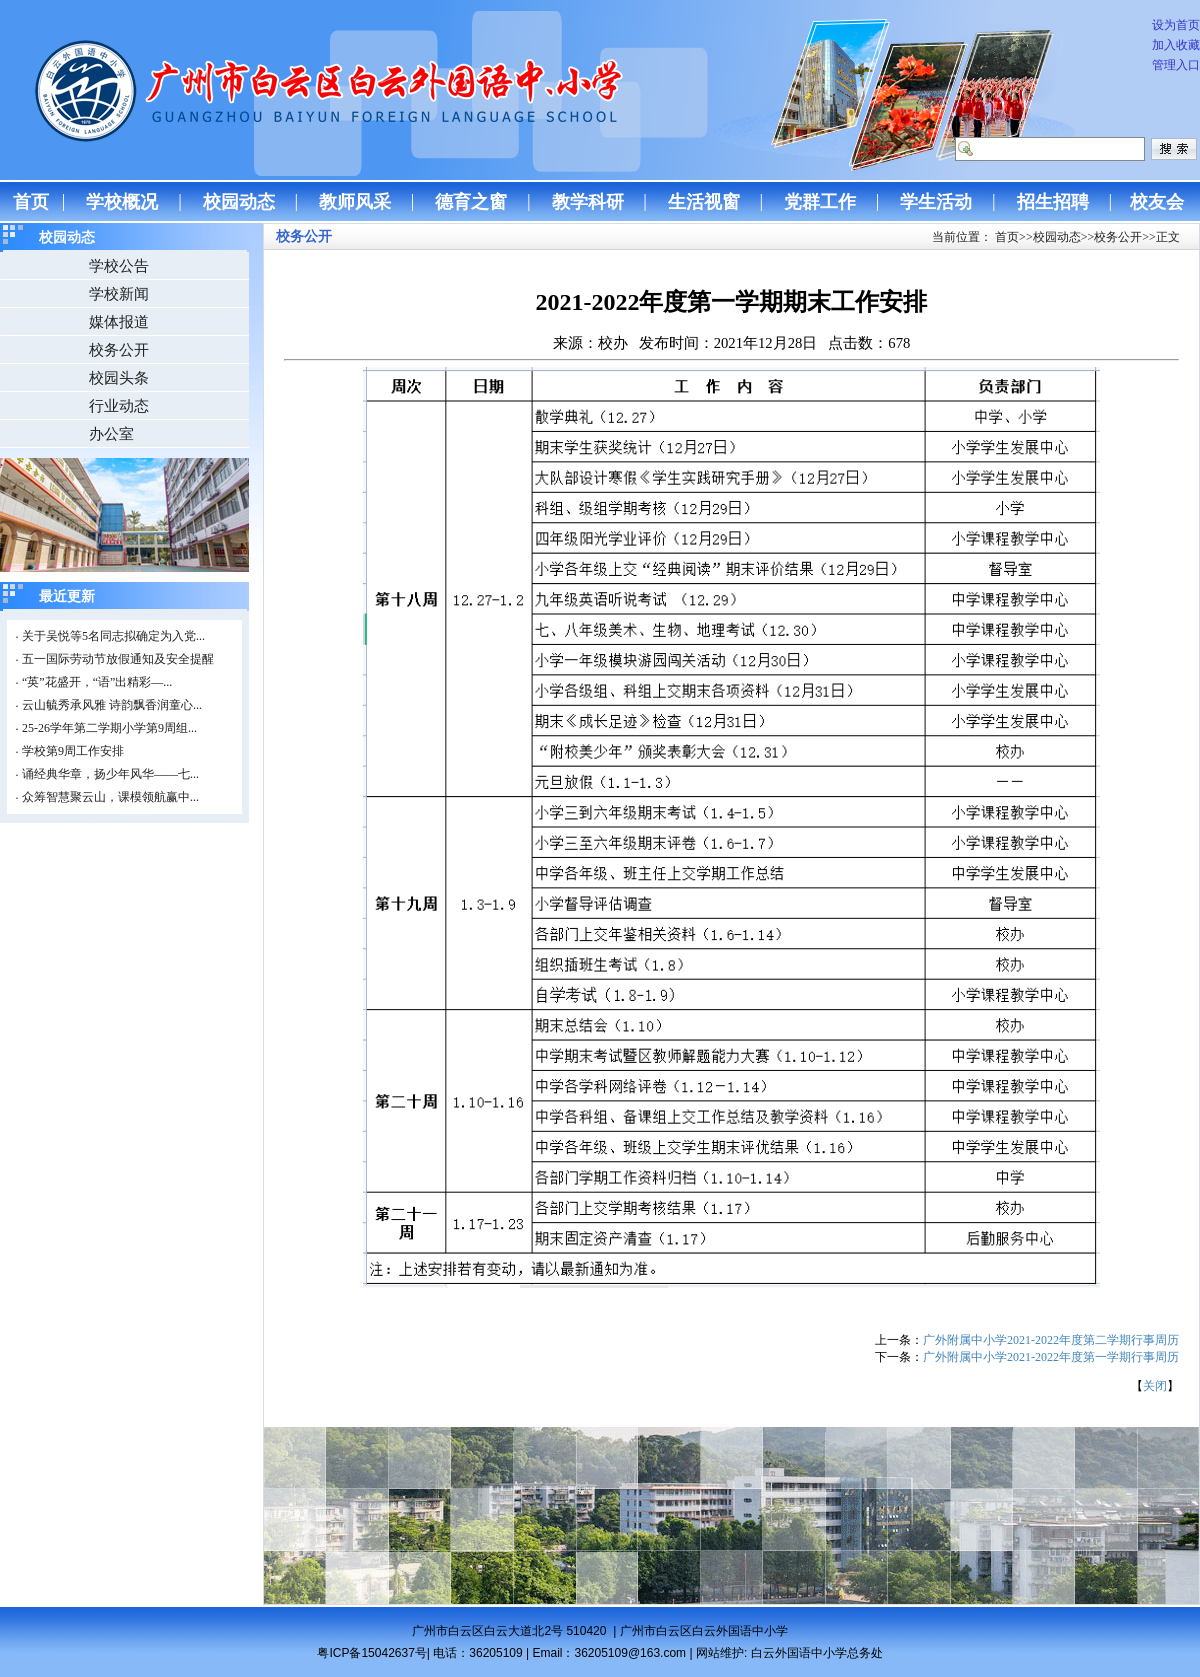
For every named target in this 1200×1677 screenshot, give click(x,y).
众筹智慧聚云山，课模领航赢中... (110, 797)
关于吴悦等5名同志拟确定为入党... (113, 636)
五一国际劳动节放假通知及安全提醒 (118, 659)
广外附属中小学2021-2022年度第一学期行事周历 (1051, 1357)
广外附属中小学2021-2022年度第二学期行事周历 (1051, 1340)
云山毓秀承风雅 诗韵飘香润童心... (112, 705)
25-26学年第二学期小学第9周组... (109, 728)
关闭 (1155, 1386)
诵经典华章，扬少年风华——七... (110, 774)
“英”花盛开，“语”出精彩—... (97, 682)
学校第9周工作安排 (73, 751)
